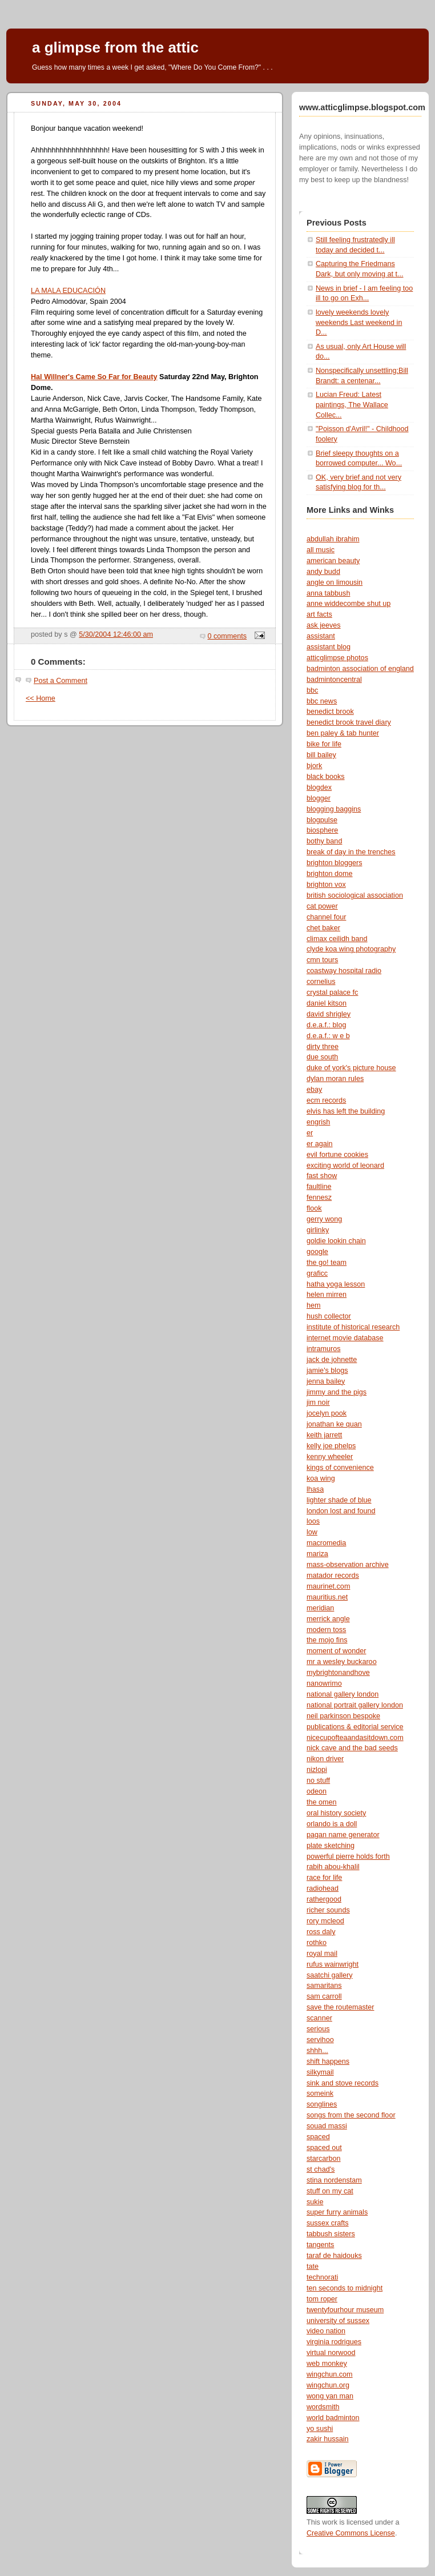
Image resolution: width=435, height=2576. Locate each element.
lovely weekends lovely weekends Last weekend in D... (359, 322)
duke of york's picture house (351, 1068)
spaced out (324, 2148)
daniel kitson (327, 1003)
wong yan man (330, 2396)
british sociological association (355, 895)
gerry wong (324, 1219)
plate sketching (331, 1846)
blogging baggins (334, 809)
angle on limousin (334, 582)
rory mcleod (325, 1921)
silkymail (320, 2072)
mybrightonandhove (338, 1673)
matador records (333, 1576)
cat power (322, 906)
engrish (318, 1122)
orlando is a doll (332, 1824)
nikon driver (325, 1759)
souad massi (327, 2126)
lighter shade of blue (339, 1500)
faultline (319, 1187)
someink (320, 2093)
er (310, 1133)
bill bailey (321, 755)
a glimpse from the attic (115, 47)
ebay (314, 1090)
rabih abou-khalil (333, 1867)
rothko (317, 1943)
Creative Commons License (351, 2533)
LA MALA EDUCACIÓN (68, 291)
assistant (321, 636)
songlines (322, 2104)
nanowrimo (324, 1683)
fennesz (319, 1197)
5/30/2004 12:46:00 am (116, 634)
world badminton (333, 2418)
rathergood (324, 1899)
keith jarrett (324, 1435)
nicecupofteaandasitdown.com (355, 1738)
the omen (322, 1802)
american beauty (333, 561)
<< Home (40, 698)
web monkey (327, 2364)
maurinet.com (328, 1586)
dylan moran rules (335, 1079)
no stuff (318, 1781)
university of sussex (338, 2321)
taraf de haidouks (334, 2256)
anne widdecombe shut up (348, 604)
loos (313, 1521)
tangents (320, 2245)
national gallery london (342, 1694)
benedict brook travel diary (349, 722)
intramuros (324, 1349)
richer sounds (328, 1910)
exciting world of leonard (345, 1166)
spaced (318, 2137)
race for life (324, 1878)
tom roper (322, 2299)
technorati (322, 2277)
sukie (315, 2202)
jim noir (318, 1402)
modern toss (326, 1630)
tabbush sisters (331, 2234)
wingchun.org (328, 2385)
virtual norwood (331, 2353)
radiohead (323, 1888)
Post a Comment (60, 681)
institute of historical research (353, 1327)
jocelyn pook (327, 1413)
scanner (319, 2018)
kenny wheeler (330, 1457)
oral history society (336, 1813)
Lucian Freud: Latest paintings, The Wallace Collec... (352, 405)
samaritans (324, 1986)
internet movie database (345, 1338)
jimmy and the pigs (336, 1392)
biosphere (322, 830)
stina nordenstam (334, 2180)
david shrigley (329, 1014)
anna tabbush (328, 593)
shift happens (328, 2061)
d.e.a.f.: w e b (328, 1036)
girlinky (318, 1230)
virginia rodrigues (334, 2342)
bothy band (324, 841)
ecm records (326, 1100)
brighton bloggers (334, 863)
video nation (326, 2331)
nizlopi (317, 1770)
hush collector (329, 1316)
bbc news (322, 701)
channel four (326, 917)
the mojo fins (327, 1640)
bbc (312, 690)
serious (318, 2029)
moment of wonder (336, 1651)
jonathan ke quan (334, 1424)
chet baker (323, 928)
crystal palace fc (332, 992)
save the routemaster (340, 2007)
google (317, 1252)
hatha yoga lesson (336, 1284)
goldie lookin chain (336, 1241)
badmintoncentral (334, 680)
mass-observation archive (348, 1565)
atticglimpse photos (337, 658)
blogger (319, 798)
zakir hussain (328, 2439)
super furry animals (337, 2212)
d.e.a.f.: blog (326, 1025)
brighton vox (326, 885)
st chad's (321, 2169)
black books (326, 777)
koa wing (321, 1478)
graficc (317, 1273)
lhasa (315, 1489)
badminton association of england (360, 669)
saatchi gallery (330, 1975)
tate (313, 2266)
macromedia (326, 1543)
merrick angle (328, 1619)
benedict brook (330, 712)
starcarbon (324, 2159)
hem (314, 1305)
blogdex (319, 787)
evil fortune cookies (337, 1155)
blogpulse (322, 820)
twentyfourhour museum (345, 2310)
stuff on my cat (330, 2191)
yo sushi (320, 2429)
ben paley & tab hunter (343, 733)
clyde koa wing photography (351, 949)
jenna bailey (326, 1381)
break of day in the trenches (351, 852)
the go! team (327, 1263)
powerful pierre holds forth (348, 1856)
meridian (320, 1608)
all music (321, 550)
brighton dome (330, 874)
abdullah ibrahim (333, 539)
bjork (314, 766)
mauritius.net (327, 1597)
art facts (319, 614)
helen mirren (327, 1295)
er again (320, 1144)
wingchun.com (330, 2374)
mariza (317, 1554)
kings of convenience (340, 1468)
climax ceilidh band (337, 939)
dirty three (323, 1047)
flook (314, 1208)
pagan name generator (343, 1835)
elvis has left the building (346, 1111)
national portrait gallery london (355, 1705)
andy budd (323, 572)
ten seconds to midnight (344, 2288)
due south (322, 1057)
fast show (322, 1176)
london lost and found (341, 1511)
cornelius (321, 982)
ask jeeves (324, 625)
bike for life (324, 744)
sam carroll (324, 1996)
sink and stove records (342, 2083)
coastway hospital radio (344, 971)
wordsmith (323, 2407)
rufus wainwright (333, 1964)
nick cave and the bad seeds (352, 1748)
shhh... (317, 2051)
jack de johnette (332, 1360)
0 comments (227, 636)
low (312, 1532)
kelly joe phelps (331, 1446)
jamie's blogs (327, 1371)
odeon (317, 1791)
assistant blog (329, 647)
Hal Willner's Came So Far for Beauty (94, 377)
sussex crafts (328, 2223)
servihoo (320, 2040)
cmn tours (322, 960)
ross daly (321, 1932)
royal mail (322, 1954)
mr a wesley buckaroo (342, 1662)
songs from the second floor (351, 2115)
